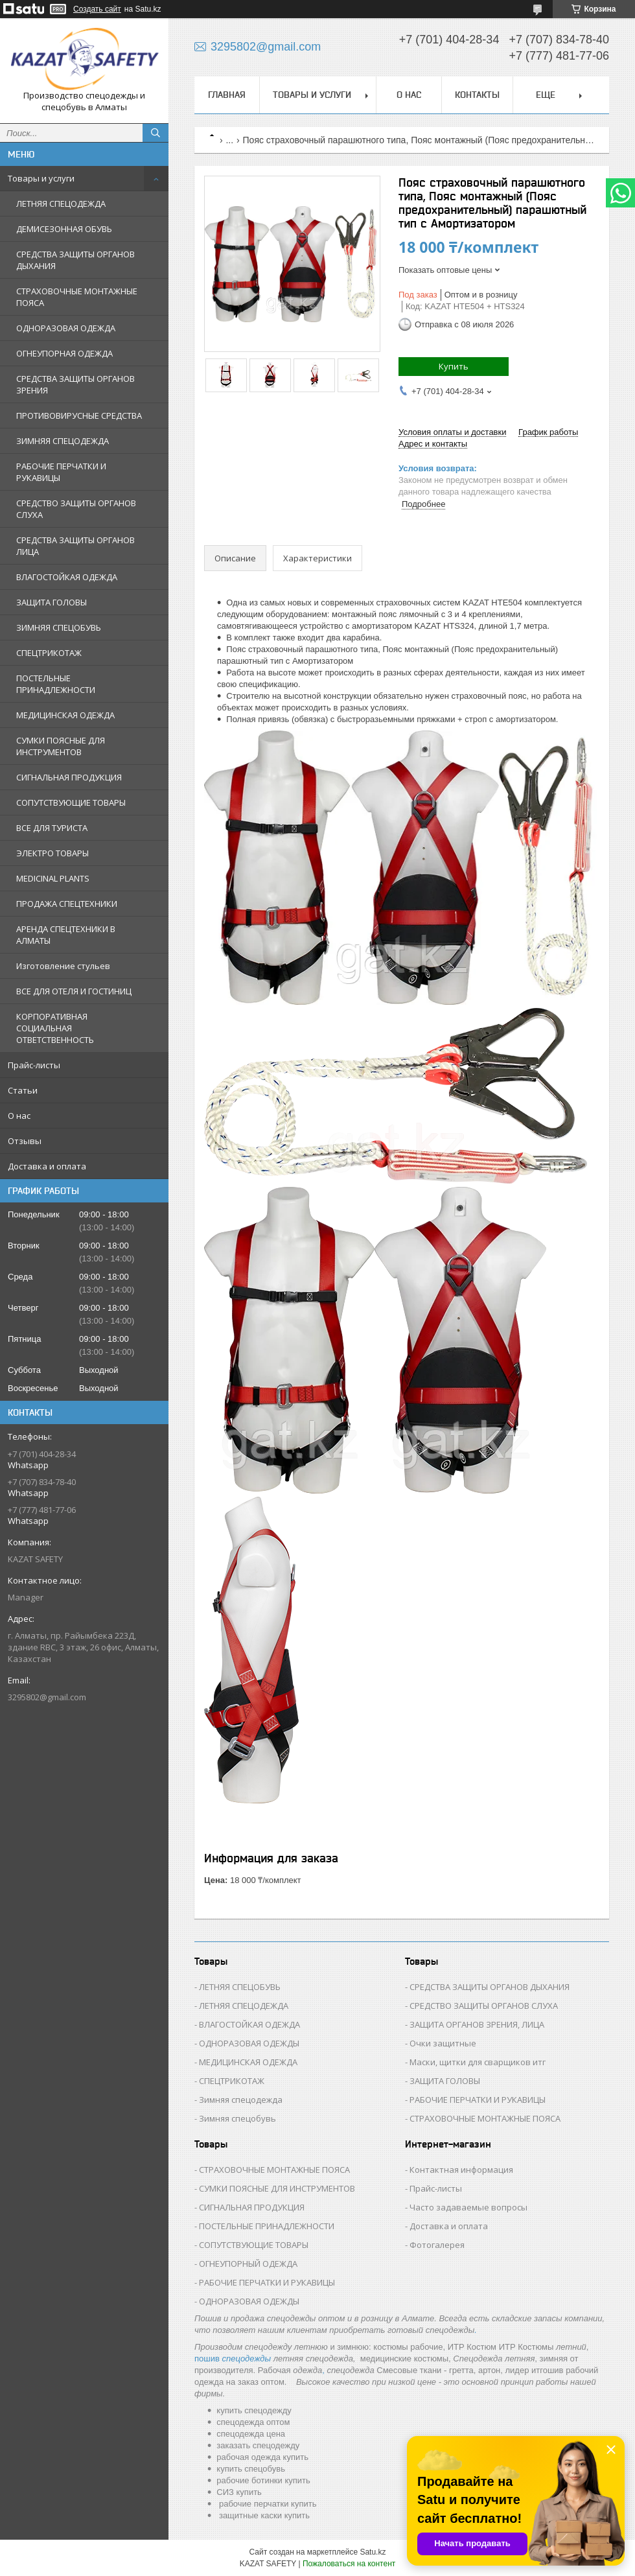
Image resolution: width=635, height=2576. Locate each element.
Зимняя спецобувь (237, 2118)
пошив (207, 2358)
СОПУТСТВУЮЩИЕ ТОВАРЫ (71, 802)
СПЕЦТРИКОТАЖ (49, 653)
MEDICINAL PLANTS (52, 878)
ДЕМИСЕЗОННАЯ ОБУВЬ (64, 229)
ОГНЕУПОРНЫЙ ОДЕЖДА (248, 2263)
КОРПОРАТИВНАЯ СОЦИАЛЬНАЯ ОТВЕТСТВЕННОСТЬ (55, 1028)
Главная (227, 94)
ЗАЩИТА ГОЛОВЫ (51, 602)
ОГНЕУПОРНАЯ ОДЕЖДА (64, 353)
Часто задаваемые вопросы (468, 2207)
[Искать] (155, 133)
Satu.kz (373, 2552)
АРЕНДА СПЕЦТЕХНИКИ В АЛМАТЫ (65, 934)
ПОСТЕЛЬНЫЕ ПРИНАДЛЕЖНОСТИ (55, 684)
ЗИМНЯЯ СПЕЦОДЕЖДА (62, 441)
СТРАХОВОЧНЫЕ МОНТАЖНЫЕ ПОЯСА (76, 297)
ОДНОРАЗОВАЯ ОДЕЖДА (65, 328)
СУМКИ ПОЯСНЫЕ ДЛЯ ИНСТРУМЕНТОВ (60, 746)
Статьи (23, 1090)
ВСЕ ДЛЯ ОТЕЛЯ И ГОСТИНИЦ (74, 991)
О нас (19, 1115)
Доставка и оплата (47, 1166)
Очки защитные (443, 2043)
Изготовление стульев (63, 966)
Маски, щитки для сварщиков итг (478, 2062)
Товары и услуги (41, 178)
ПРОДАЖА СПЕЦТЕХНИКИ (66, 903)
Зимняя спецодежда (241, 2099)
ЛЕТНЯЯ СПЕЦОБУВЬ (240, 1987)
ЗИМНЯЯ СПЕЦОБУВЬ (58, 627)
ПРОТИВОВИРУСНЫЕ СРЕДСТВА (79, 415)
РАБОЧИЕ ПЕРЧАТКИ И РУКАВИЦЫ (61, 472)
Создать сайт (97, 9)
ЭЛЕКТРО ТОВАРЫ (52, 853)
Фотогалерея (437, 2245)
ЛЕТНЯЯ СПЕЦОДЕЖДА (61, 203)
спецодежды (246, 2358)
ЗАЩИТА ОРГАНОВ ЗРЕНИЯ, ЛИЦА (477, 2024)
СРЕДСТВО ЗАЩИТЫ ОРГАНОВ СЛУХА (76, 509)
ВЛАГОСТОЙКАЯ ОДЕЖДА (66, 577)
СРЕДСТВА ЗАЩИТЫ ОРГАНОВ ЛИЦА (75, 545)
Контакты (477, 94)
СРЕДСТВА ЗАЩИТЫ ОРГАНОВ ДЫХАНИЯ (75, 260)
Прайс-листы (34, 1065)
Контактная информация (461, 2169)
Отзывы (24, 1141)
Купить (453, 366)
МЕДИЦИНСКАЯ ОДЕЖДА (65, 715)
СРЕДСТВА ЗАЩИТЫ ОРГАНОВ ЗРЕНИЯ (75, 384)
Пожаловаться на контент (349, 2563)
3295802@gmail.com (47, 1697)
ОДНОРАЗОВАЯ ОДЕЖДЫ (249, 2043)
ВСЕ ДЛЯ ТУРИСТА (51, 828)
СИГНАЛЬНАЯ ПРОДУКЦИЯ (69, 777)
